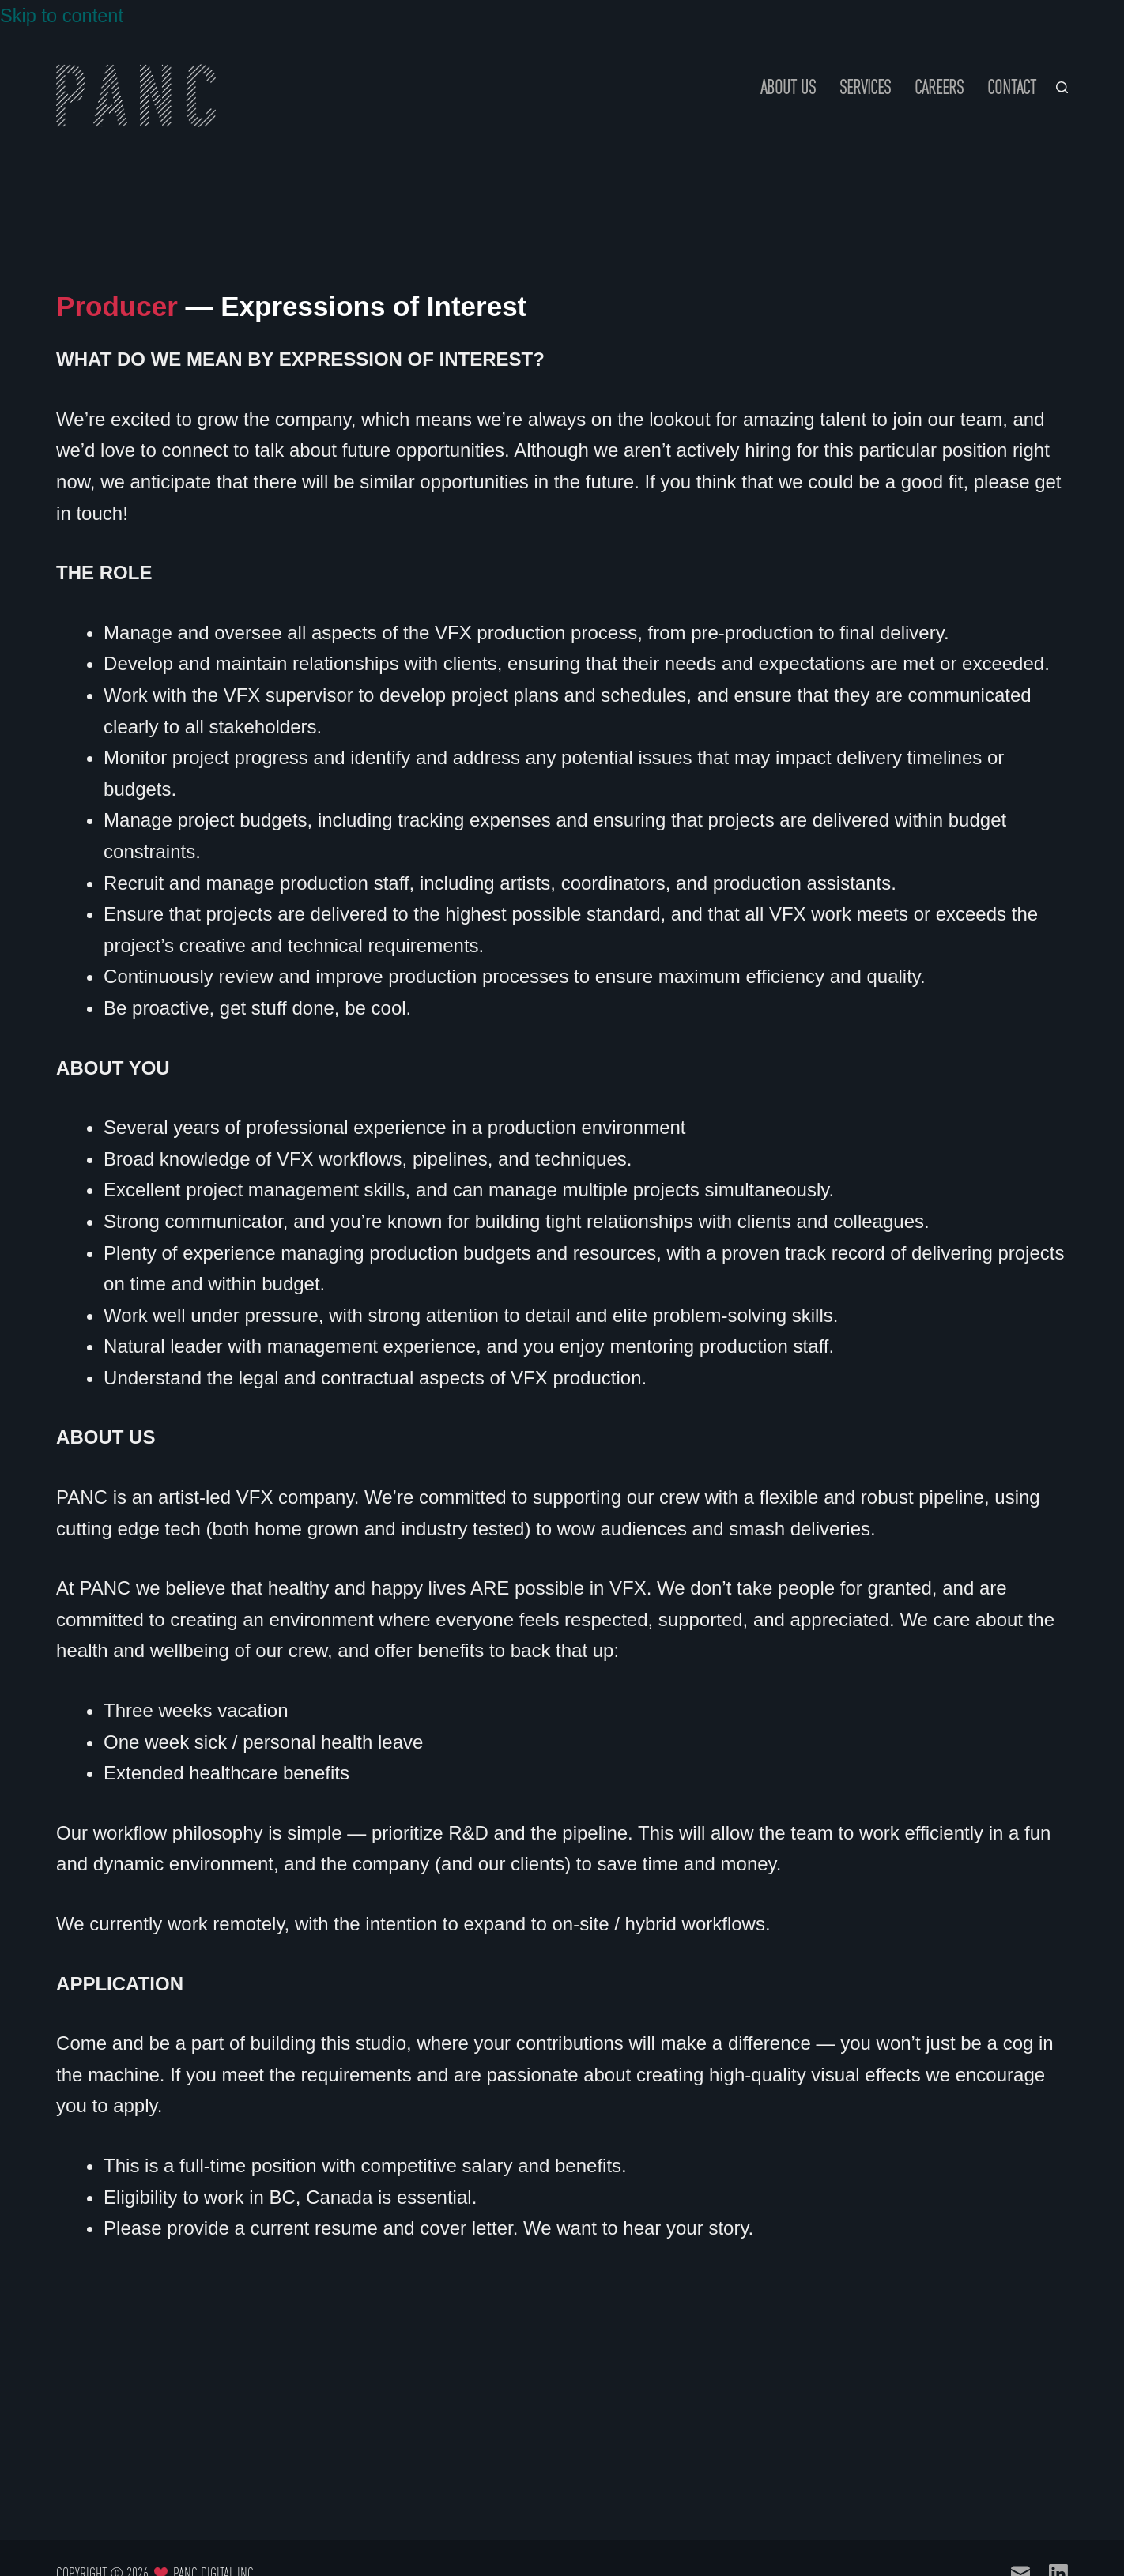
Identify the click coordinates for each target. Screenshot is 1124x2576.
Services (865, 86)
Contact (1011, 86)
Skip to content (63, 15)
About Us (788, 86)
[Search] (1062, 87)
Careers (939, 86)
